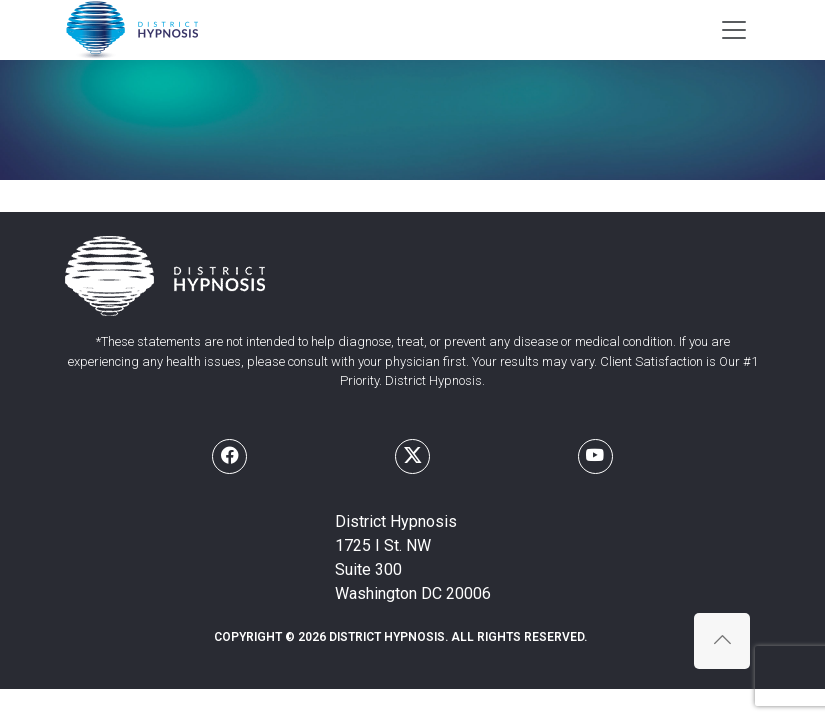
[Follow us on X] (412, 456)
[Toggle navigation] (734, 30)
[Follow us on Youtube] (595, 456)
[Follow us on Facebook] (229, 456)
